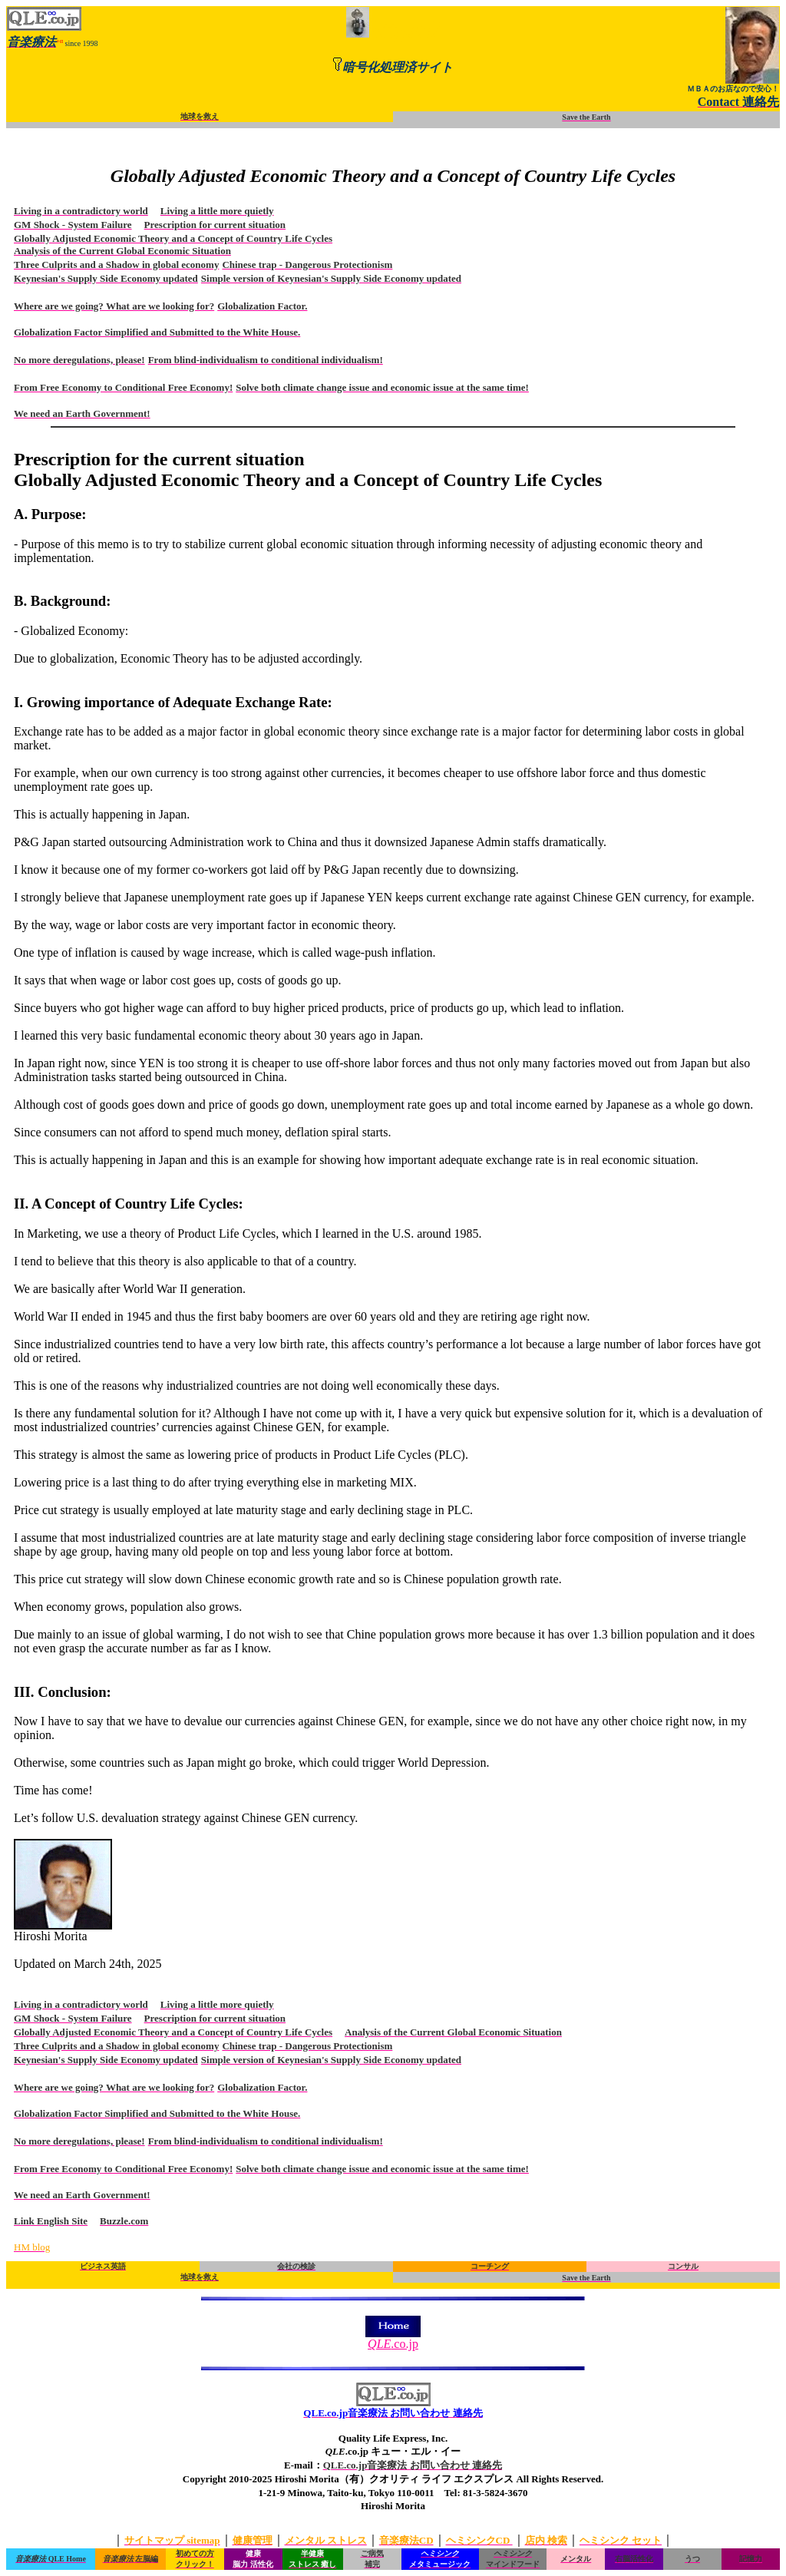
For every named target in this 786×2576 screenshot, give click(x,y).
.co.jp (393, 2338)
